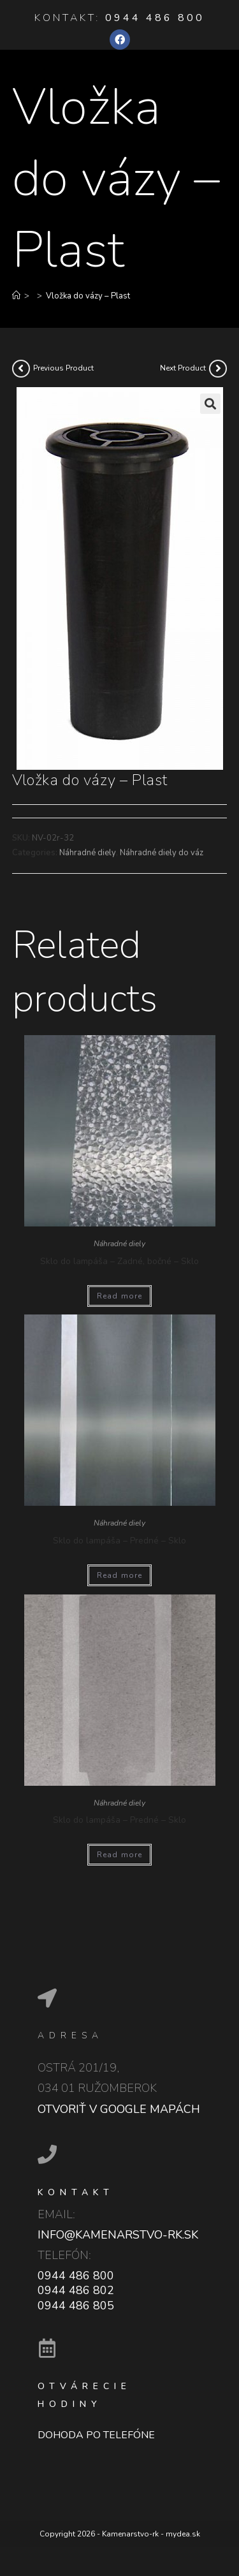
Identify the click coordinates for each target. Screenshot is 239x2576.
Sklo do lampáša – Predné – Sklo (119, 1541)
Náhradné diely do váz (161, 852)
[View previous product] (21, 369)
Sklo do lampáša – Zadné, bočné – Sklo (119, 1261)
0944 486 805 (76, 2305)
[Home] (16, 296)
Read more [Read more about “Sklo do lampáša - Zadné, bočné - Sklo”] (120, 1296)
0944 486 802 (76, 2290)
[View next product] (218, 369)
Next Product (183, 368)
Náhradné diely (87, 852)
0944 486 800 (155, 18)
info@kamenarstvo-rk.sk (118, 2234)
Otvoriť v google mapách (119, 2109)
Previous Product (63, 368)
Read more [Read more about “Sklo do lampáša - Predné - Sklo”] (120, 1575)
